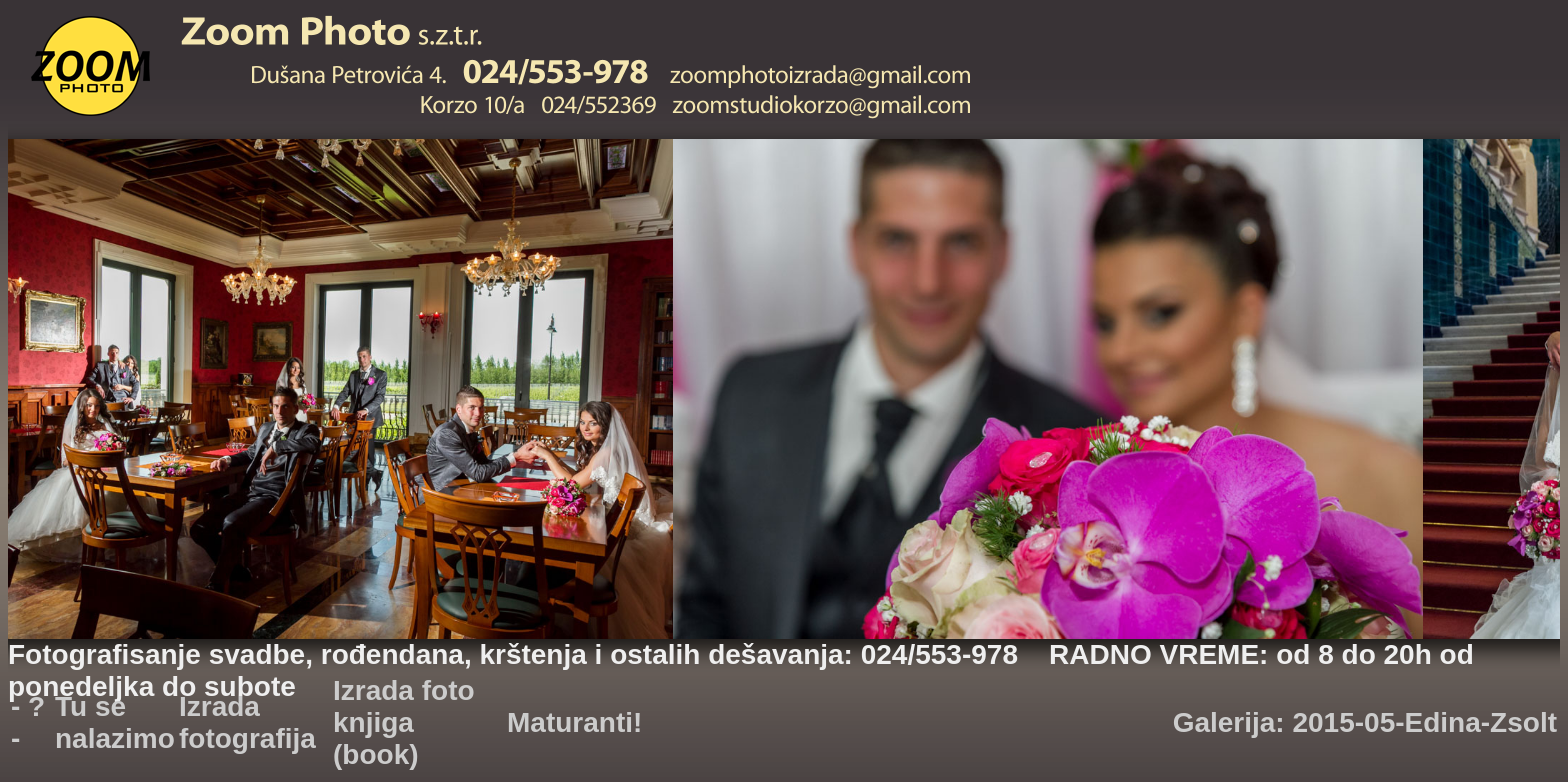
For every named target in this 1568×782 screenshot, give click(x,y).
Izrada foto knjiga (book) (404, 722)
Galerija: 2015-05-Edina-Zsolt (1365, 722)
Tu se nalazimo (115, 722)
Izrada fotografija (247, 722)
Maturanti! (574, 722)
